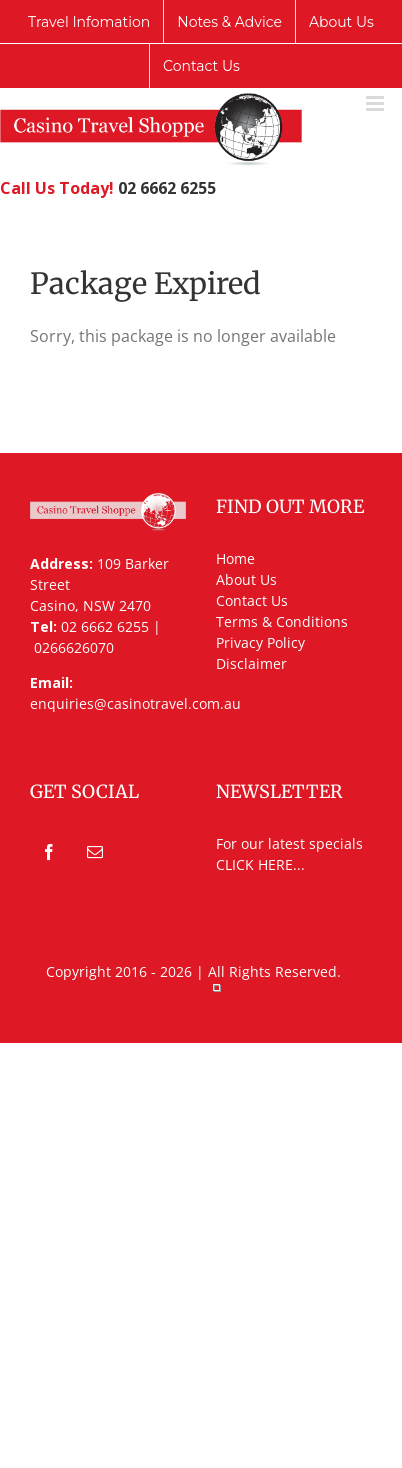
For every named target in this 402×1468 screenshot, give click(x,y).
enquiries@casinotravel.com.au (135, 703)
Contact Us (252, 600)
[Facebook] (49, 852)
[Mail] (95, 852)
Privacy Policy (260, 642)
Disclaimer (251, 663)
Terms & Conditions (282, 621)
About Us (246, 579)
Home (235, 558)
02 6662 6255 (167, 188)
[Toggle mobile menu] (376, 103)
